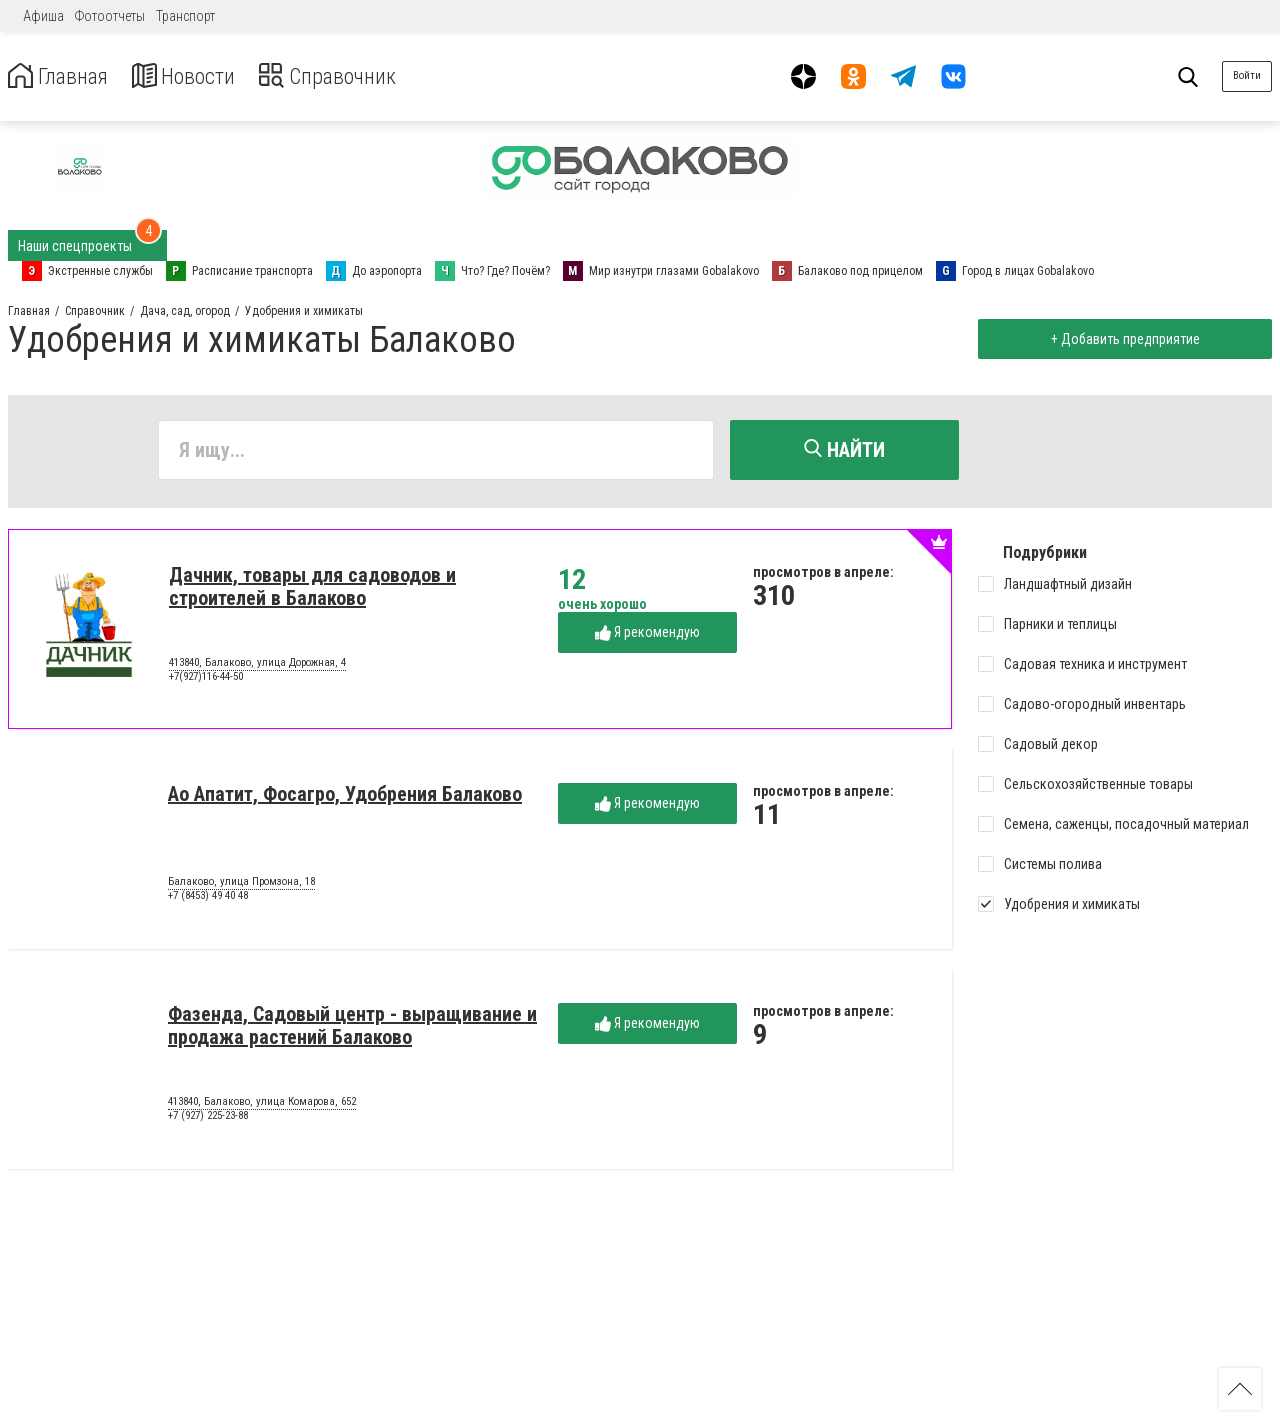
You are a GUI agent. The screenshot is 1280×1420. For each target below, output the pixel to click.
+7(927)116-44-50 (206, 679)
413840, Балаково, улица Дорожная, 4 (257, 666)
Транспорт (185, 16)
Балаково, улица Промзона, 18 (241, 885)
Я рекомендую (647, 635)
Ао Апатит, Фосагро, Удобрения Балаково (345, 797)
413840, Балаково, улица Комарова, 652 (262, 1105)
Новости (198, 76)
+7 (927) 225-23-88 (208, 1118)
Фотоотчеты (110, 16)
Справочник (353, 76)
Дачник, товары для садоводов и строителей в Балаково (312, 589)
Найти (844, 450)
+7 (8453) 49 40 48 (208, 898)
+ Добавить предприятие (1121, 339)
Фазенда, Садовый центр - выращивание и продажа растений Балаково (352, 1028)
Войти (1247, 75)
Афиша (43, 16)
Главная (63, 76)
